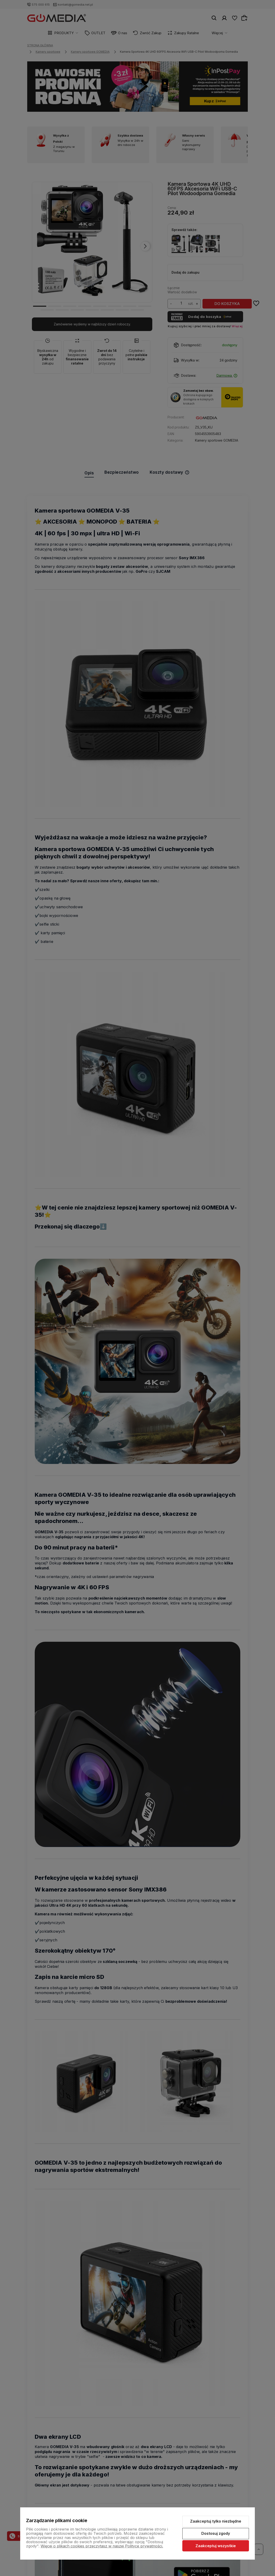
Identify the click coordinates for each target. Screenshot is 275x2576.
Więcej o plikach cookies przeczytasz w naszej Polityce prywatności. (102, 2546)
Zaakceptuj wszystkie (215, 2545)
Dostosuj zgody (215, 2533)
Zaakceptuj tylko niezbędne (215, 2521)
